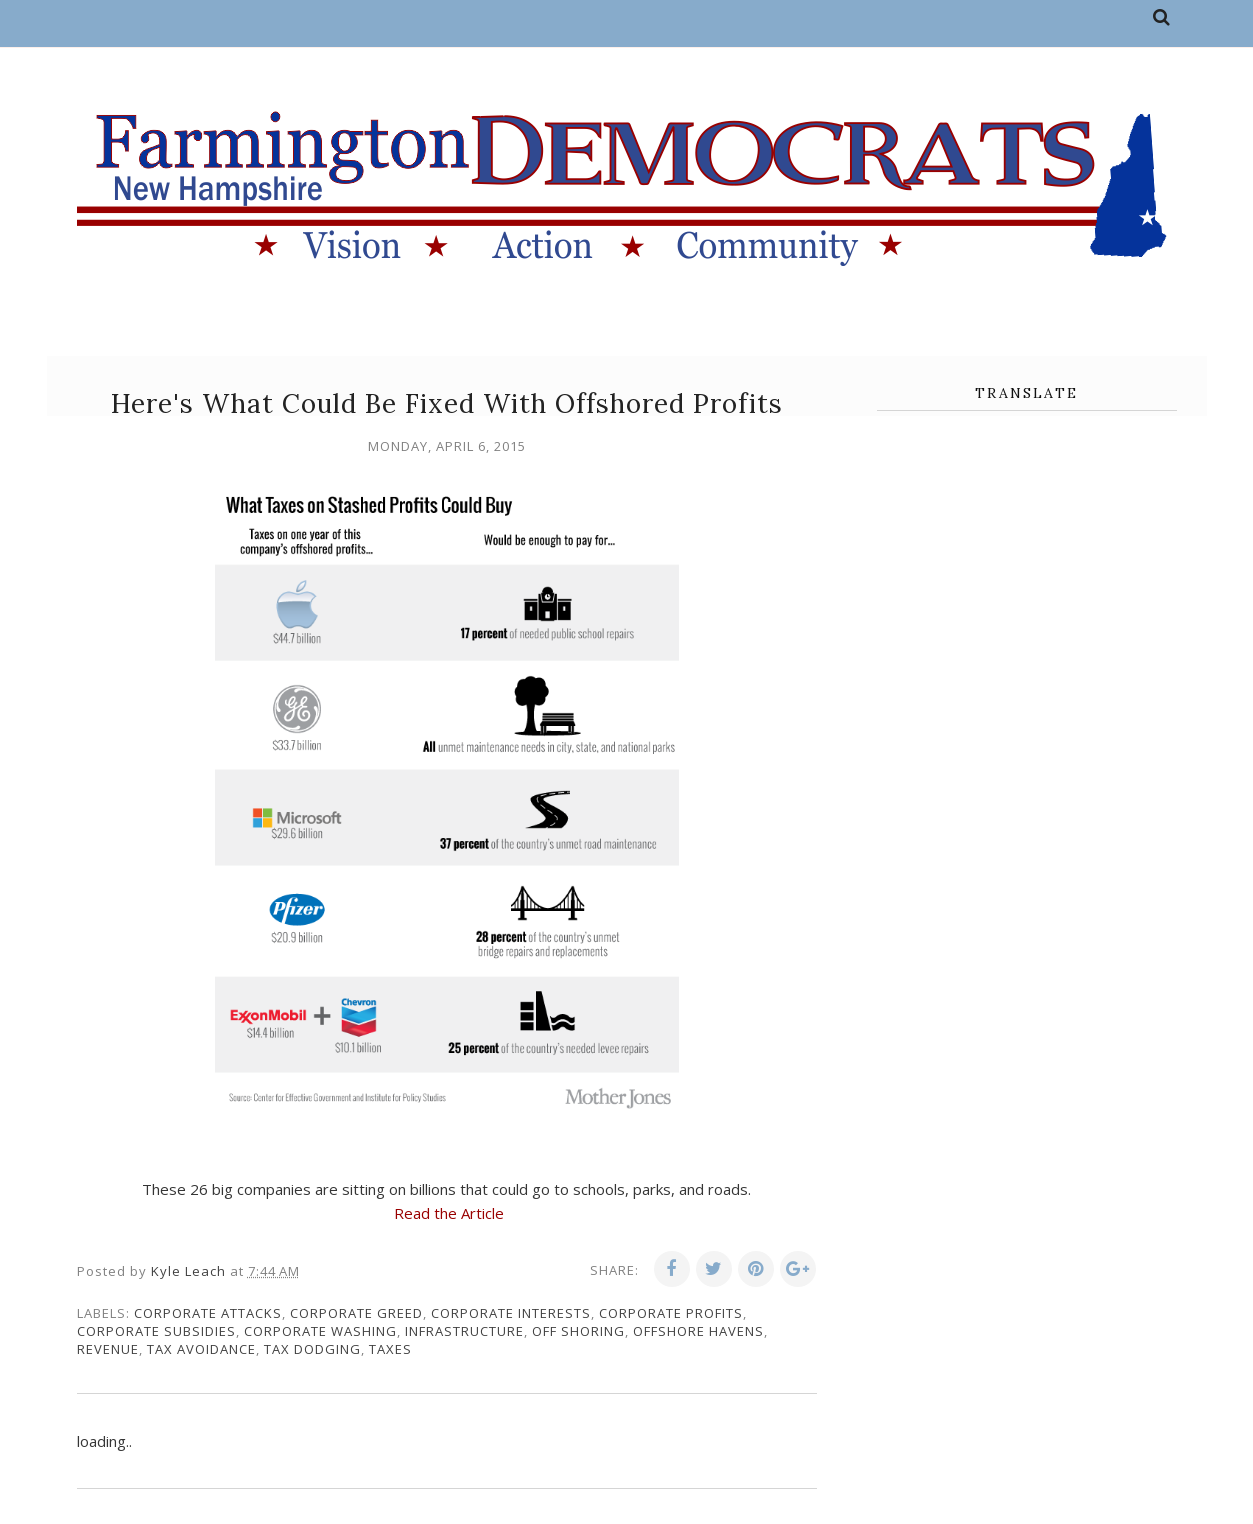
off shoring (578, 1331)
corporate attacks (208, 1313)
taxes (390, 1349)
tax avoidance (201, 1349)
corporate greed (356, 1313)
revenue (108, 1349)
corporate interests (511, 1313)
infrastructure (464, 1331)
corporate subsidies (156, 1331)
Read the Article (449, 1213)
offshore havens (698, 1331)
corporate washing (320, 1331)
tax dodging (312, 1349)
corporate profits (671, 1313)
